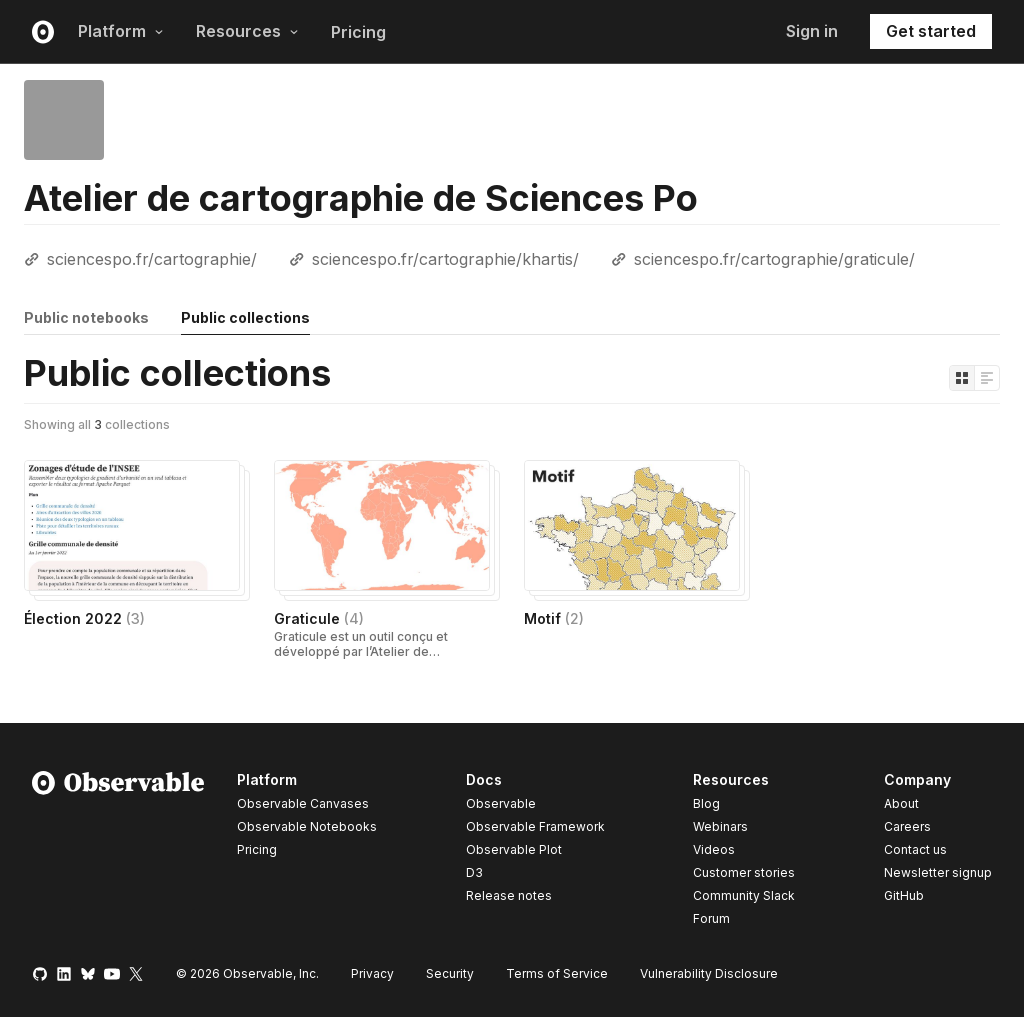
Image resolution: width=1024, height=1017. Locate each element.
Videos (714, 849)
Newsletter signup (938, 873)
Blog (706, 803)
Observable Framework (535, 826)
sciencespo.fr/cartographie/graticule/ (774, 259)
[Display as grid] (962, 378)
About (901, 803)
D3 (474, 872)
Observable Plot (514, 849)
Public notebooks (86, 317)
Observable (501, 803)
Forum (711, 918)
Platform (121, 31)
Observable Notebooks (307, 826)
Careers (907, 826)
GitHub (904, 895)
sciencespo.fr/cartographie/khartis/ (445, 259)
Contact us (915, 850)
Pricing (358, 32)
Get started (931, 31)
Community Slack (744, 895)
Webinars (720, 826)
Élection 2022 (84, 618)
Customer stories (744, 872)
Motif (554, 618)
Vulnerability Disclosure (709, 973)
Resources (247, 31)
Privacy (372, 973)
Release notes (509, 895)
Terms (557, 973)
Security (450, 973)
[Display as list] (987, 378)
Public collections (245, 317)
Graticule (319, 618)
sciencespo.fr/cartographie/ (152, 259)
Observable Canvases (303, 803)
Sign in (812, 31)
